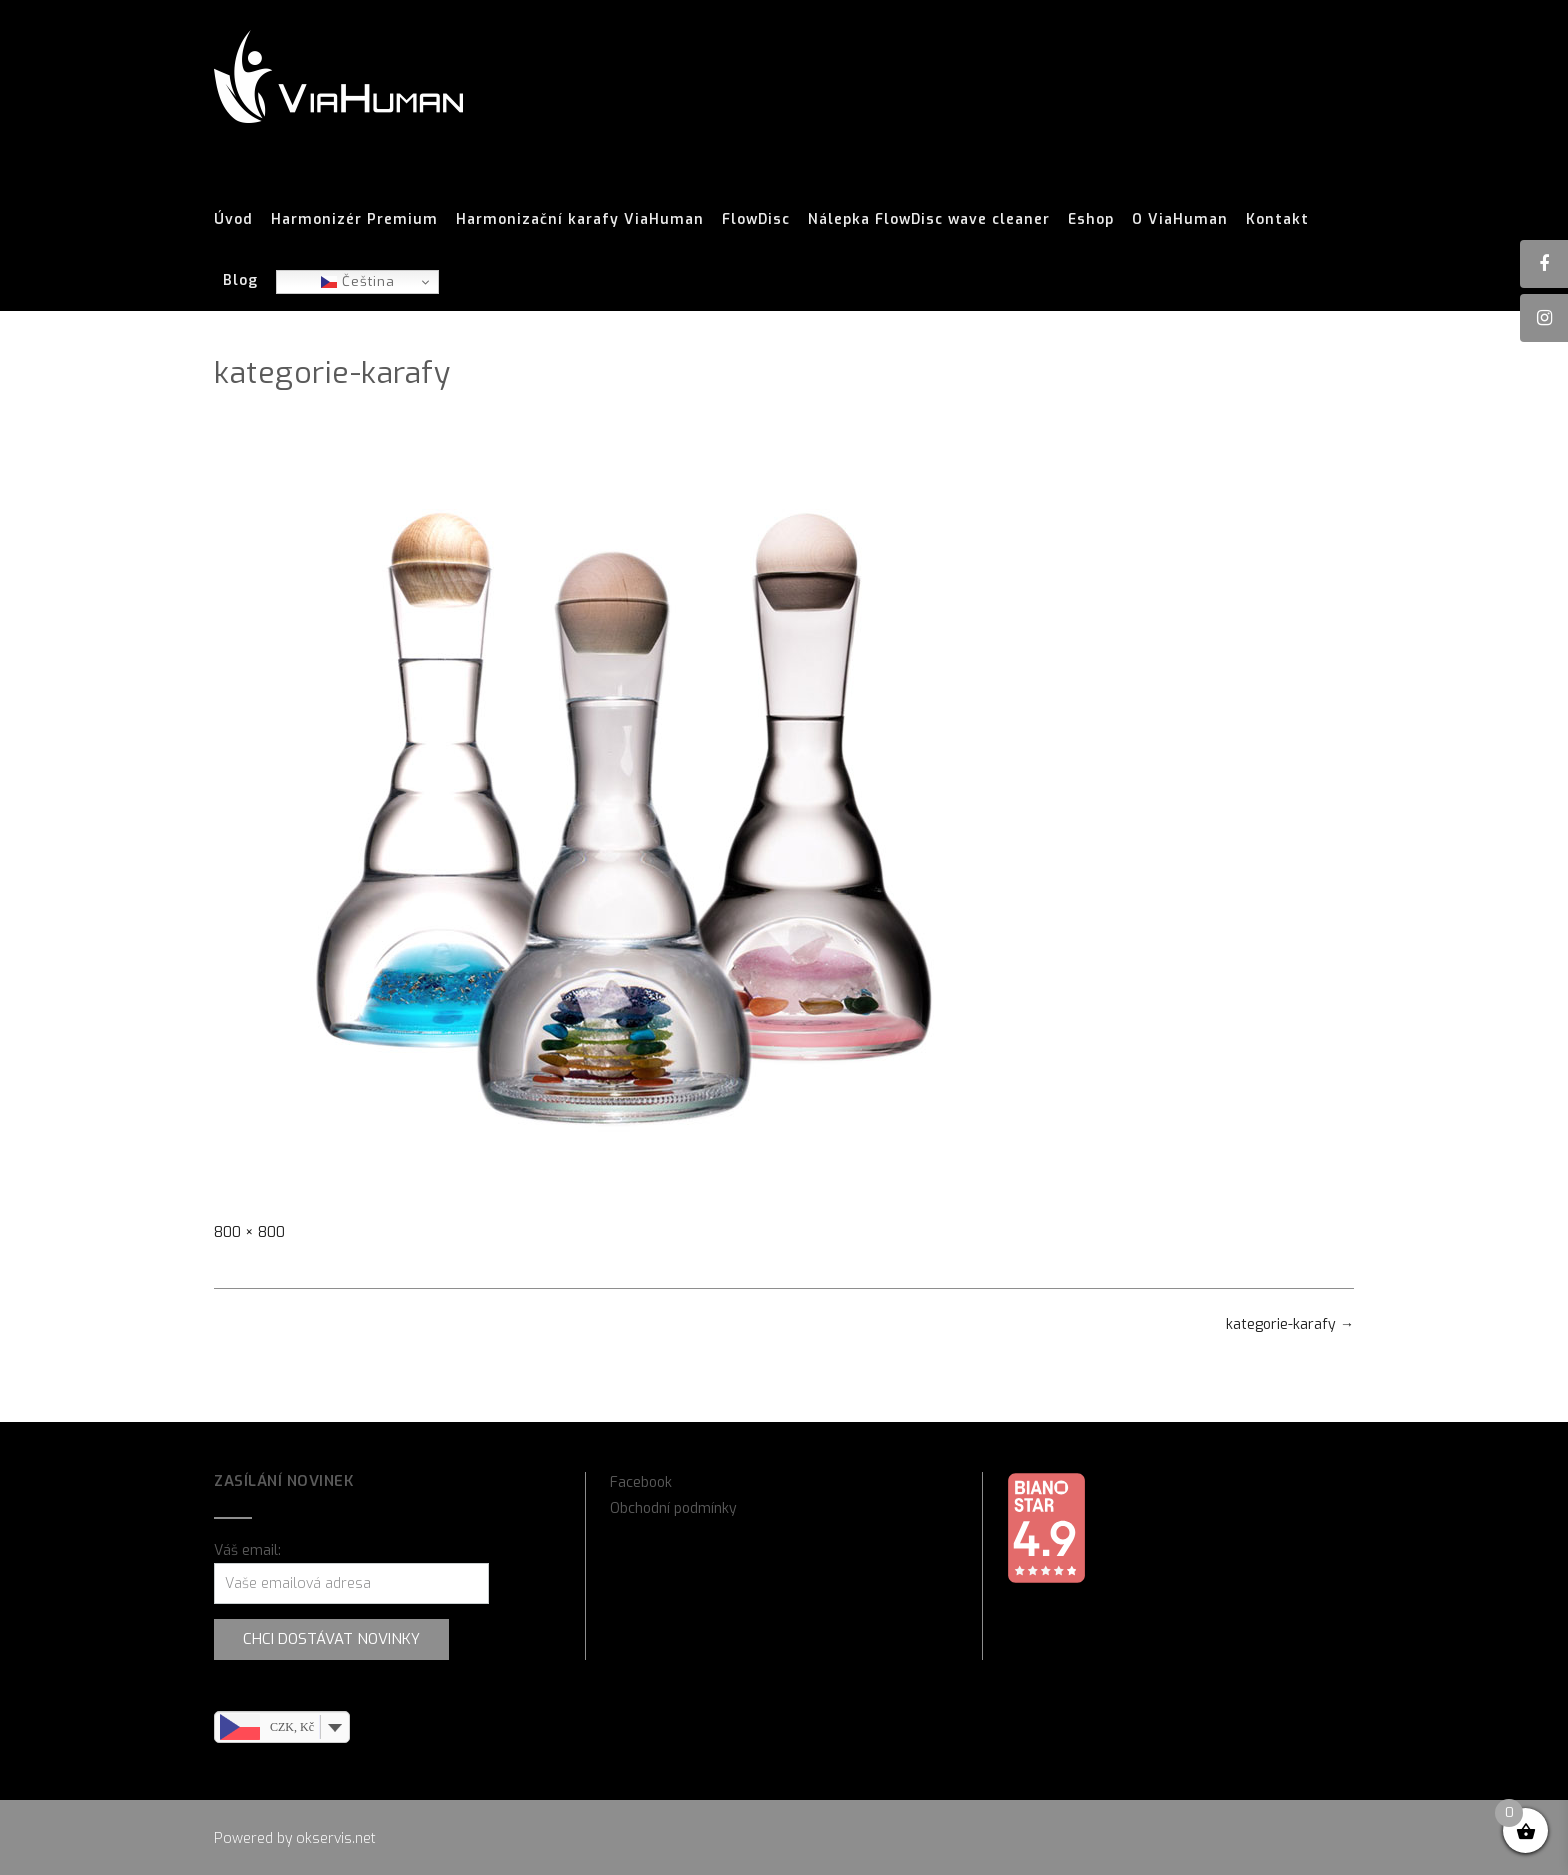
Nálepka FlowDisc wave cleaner (929, 220)
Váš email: (247, 1550)
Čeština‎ (358, 281)
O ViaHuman (1180, 220)
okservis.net (336, 1838)
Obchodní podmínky (673, 1508)
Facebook (641, 1482)
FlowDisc (756, 220)
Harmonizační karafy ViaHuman (580, 220)
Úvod (233, 220)
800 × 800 (249, 1232)
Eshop (1091, 220)
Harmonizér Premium (354, 220)
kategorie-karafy (1290, 1324)
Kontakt (1277, 220)
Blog (240, 281)
